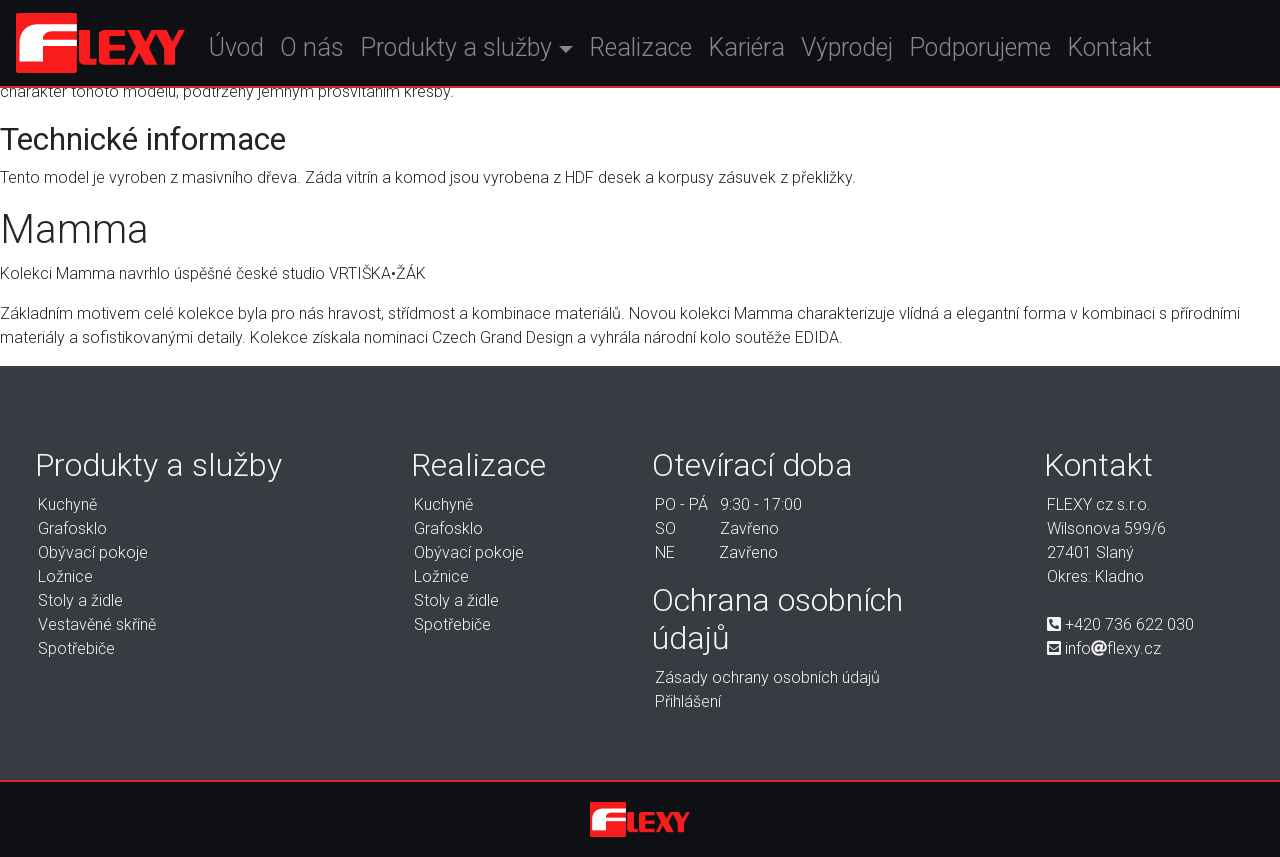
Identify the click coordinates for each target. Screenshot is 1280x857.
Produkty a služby (487, 53)
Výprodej (877, 53)
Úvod (267, 53)
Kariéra (776, 53)
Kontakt (1139, 53)
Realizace (670, 53)
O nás (343, 53)
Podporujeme (1010, 53)
